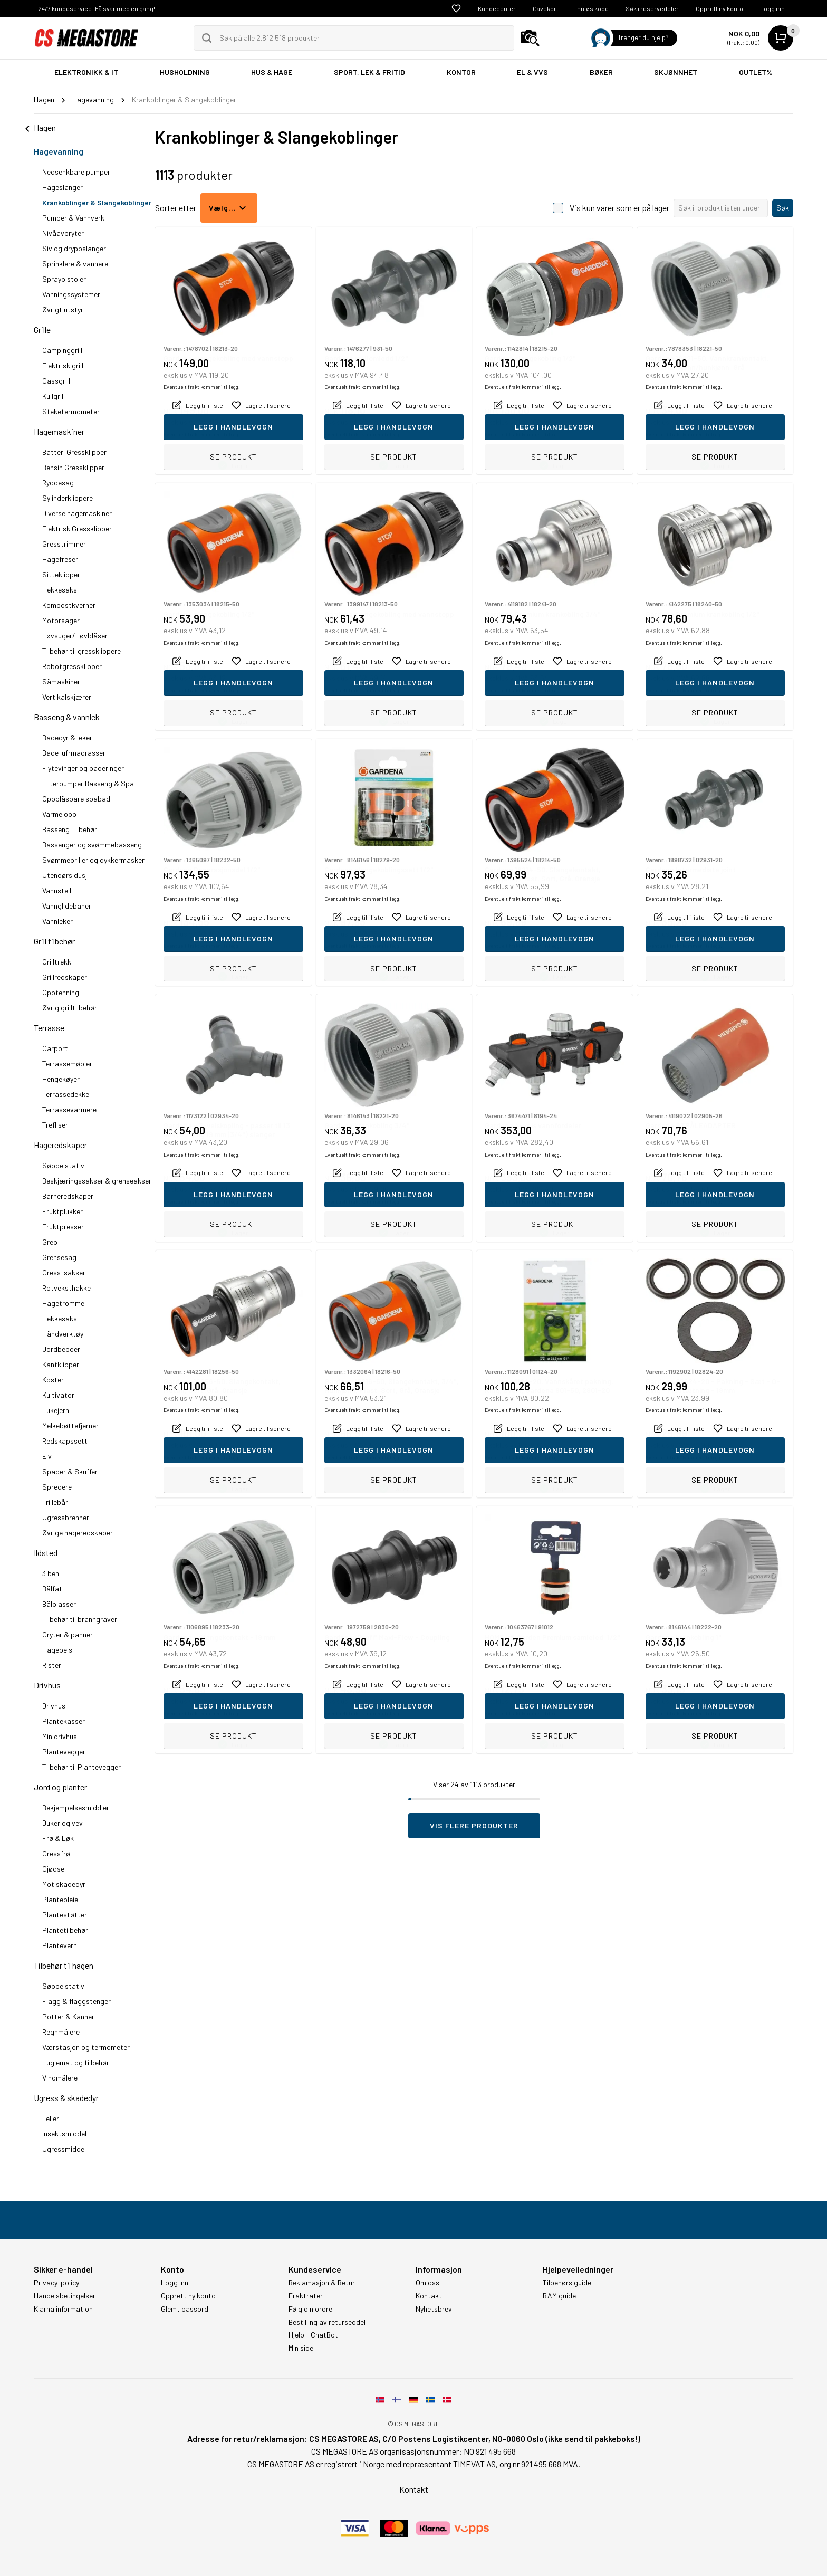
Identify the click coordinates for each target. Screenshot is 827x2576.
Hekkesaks (59, 589)
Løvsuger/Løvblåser (75, 635)
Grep (49, 1241)
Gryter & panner (67, 1634)
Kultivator (58, 1394)
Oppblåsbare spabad (76, 798)
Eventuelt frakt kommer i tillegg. (202, 434)
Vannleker (57, 921)
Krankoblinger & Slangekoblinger (96, 202)
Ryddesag (58, 482)
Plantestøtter (64, 1914)
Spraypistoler (64, 278)
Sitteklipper (61, 574)
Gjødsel (54, 1868)
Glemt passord (184, 2309)
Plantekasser (63, 1720)
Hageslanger (62, 187)
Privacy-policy (56, 2282)
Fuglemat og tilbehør (75, 2062)
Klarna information (63, 2309)
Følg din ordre (310, 2309)
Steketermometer (71, 411)
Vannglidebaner (66, 905)
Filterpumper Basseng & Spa (88, 783)
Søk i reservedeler (652, 8)
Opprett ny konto (719, 8)
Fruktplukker (62, 1211)
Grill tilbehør (54, 941)
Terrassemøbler (67, 1063)
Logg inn (772, 8)
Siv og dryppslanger (74, 248)
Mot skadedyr (63, 1883)
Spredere (57, 1486)
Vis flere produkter (474, 1825)
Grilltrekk (56, 961)
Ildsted (45, 1553)
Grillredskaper (64, 976)
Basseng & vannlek (67, 717)
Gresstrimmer (64, 543)
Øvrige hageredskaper (77, 1532)
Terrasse (49, 1028)
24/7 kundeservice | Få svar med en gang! (96, 8)
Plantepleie (60, 1899)
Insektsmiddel (64, 2133)
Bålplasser (59, 1603)
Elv (47, 1456)
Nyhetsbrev (434, 2309)
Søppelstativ (63, 1165)
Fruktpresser (63, 1226)
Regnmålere (61, 2031)
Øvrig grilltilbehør (69, 1007)
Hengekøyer (61, 1078)
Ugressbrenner (65, 1517)
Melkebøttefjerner (70, 1425)
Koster (53, 1379)
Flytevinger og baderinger (83, 768)
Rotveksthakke (66, 1287)
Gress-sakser (63, 1272)
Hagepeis (57, 1649)
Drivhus (47, 1685)
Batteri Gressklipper (74, 451)
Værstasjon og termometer (86, 2047)
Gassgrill (56, 380)
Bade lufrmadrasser (73, 752)
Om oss (427, 2282)
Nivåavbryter (63, 232)
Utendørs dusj (64, 875)
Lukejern (55, 1410)
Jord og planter (60, 1787)
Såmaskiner (61, 681)
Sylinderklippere (67, 497)
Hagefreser (60, 559)
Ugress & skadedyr (66, 2098)
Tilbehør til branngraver (79, 1619)
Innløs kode (592, 8)
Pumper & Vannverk (73, 217)
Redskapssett (65, 1440)
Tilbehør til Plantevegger (81, 1766)
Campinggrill (62, 350)
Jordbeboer (61, 1348)
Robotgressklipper (72, 666)
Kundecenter (497, 8)
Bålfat (52, 1588)
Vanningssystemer (71, 294)
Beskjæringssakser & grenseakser (96, 1180)
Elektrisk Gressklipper (77, 528)
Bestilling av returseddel (327, 2322)
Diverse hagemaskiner (77, 513)
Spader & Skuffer (70, 1471)
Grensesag (59, 1257)
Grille (42, 330)
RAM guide (559, 2296)
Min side (301, 2348)
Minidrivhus (59, 1736)
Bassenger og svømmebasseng (92, 844)
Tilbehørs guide (567, 2282)
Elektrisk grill (62, 365)
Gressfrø (56, 1853)
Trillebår (55, 1501)
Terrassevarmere (69, 1109)
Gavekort (546, 8)
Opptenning (60, 992)
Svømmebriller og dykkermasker (93, 859)
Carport (55, 1048)
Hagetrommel (64, 1303)
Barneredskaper (67, 1195)
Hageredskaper (60, 1145)
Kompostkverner (68, 604)
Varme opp (59, 813)
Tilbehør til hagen (63, 1965)
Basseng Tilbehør (69, 829)
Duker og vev (62, 1822)
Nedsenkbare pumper (76, 171)
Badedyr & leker (67, 737)
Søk (782, 207)
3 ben (50, 1573)
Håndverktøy (62, 1333)
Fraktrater (306, 2296)
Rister (51, 1665)
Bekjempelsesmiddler (75, 1807)
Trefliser (55, 1124)
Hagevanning (58, 151)
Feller (50, 2118)
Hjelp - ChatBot (313, 2335)
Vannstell (56, 890)
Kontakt (429, 2296)
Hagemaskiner (59, 431)
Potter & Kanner (68, 2016)
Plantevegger (63, 1751)
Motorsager (61, 620)
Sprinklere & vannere (75, 263)
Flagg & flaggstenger (76, 2001)
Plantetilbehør (65, 1929)
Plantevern (59, 1945)
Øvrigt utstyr (62, 309)
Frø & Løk (58, 1838)
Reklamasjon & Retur (322, 2282)
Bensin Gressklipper (73, 467)
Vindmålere (60, 2077)
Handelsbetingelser (64, 2296)
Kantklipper (60, 1364)
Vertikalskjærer (66, 696)
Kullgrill (53, 396)
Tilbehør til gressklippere (81, 650)
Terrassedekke (65, 1094)
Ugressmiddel (64, 2148)
